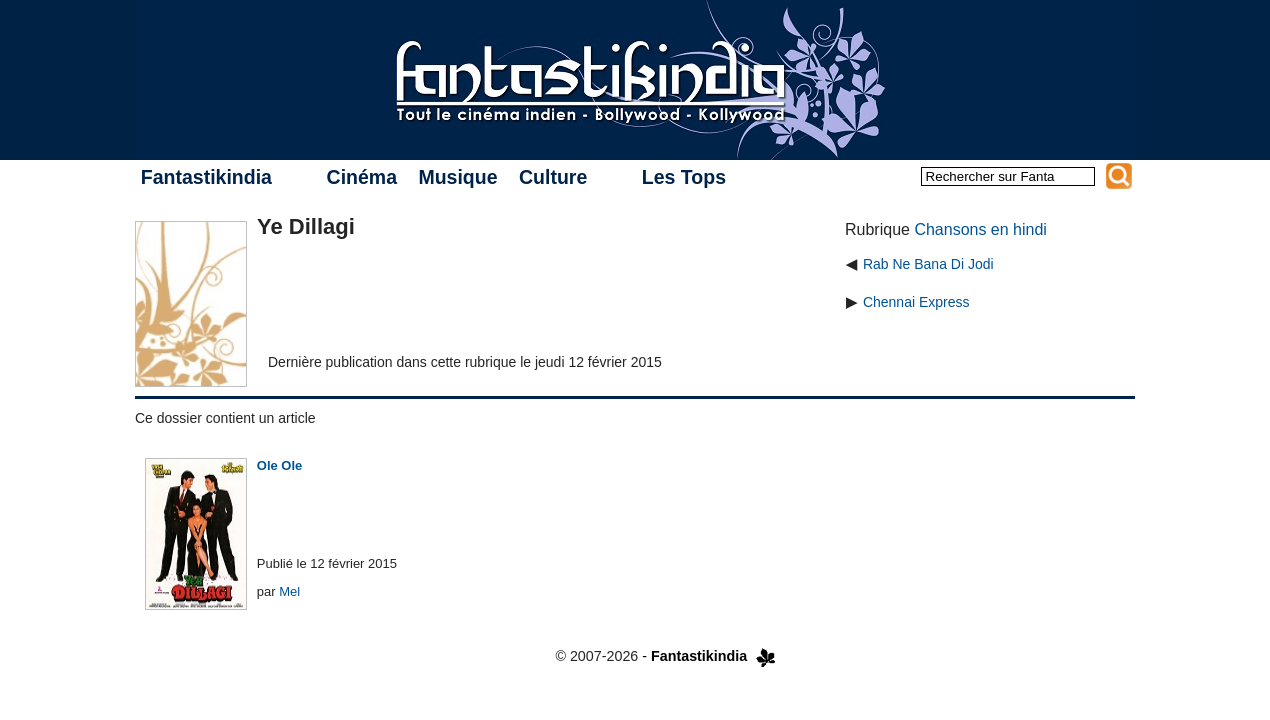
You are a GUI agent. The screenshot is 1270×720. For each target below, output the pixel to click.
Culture (553, 177)
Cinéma (362, 177)
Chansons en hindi (980, 229)
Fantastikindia (206, 177)
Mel (289, 591)
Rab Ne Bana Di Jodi (928, 264)
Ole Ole (280, 465)
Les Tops (684, 177)
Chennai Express (916, 302)
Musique (457, 177)
